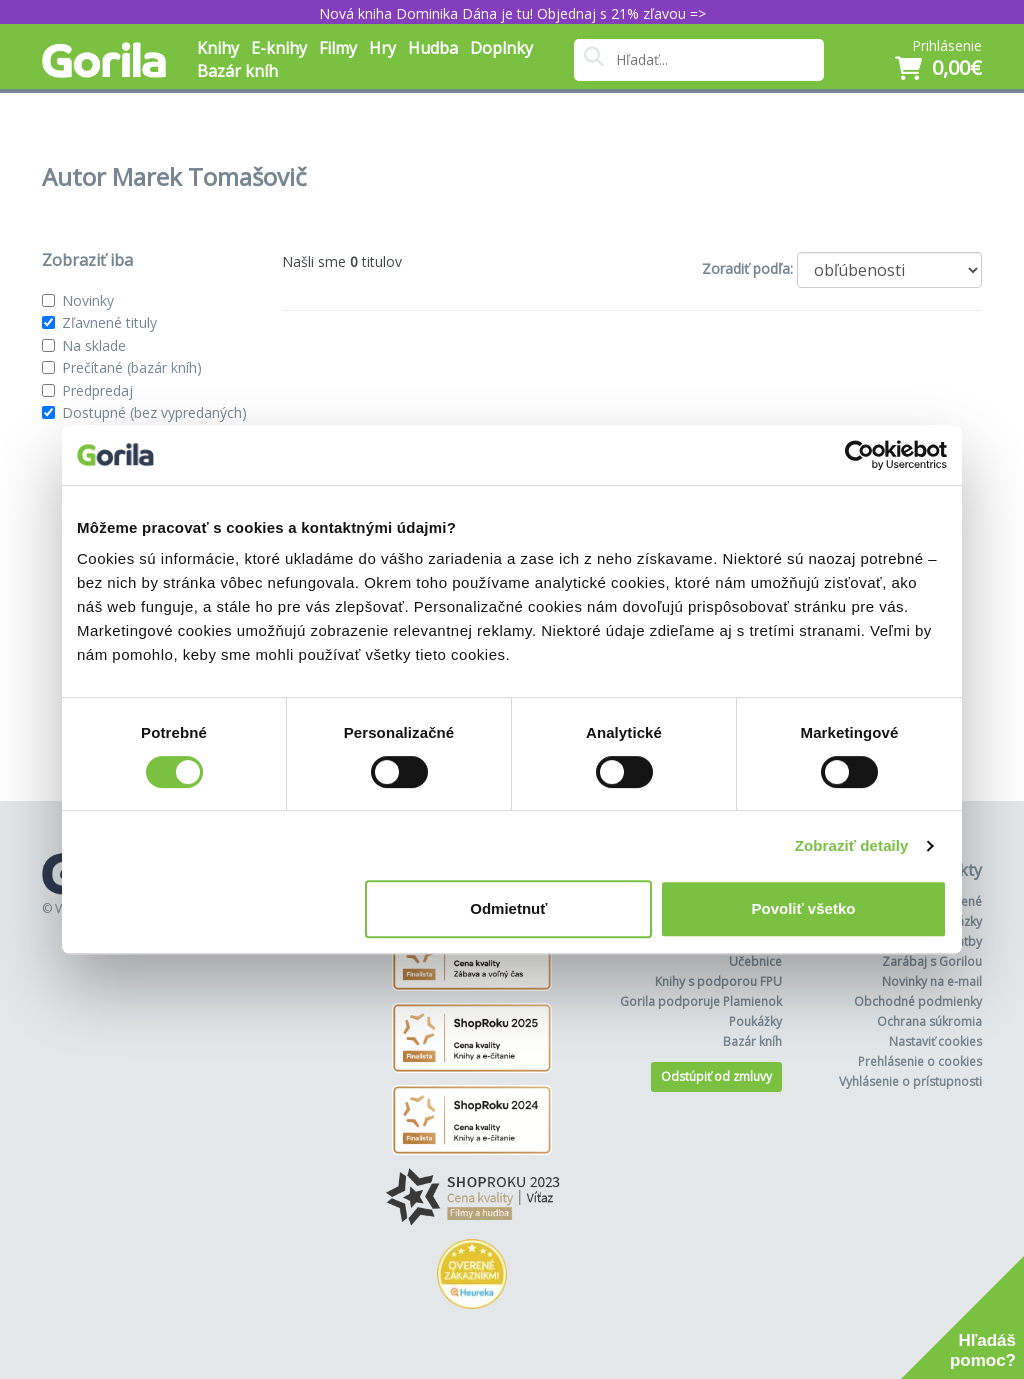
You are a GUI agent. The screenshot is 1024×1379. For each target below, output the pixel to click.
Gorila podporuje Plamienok (701, 1001)
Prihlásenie (947, 45)
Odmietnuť (508, 908)
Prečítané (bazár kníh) (132, 367)
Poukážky (755, 1021)
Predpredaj (97, 390)
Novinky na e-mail (932, 981)
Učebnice (755, 961)
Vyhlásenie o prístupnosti (910, 1081)
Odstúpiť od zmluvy (716, 1076)
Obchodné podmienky (918, 1001)
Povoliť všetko (804, 908)
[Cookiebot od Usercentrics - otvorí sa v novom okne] (859, 455)
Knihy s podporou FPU (718, 981)
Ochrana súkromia (929, 1021)
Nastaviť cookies (935, 1041)
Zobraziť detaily (852, 845)
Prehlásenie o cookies (920, 1061)
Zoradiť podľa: (747, 268)
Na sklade (94, 345)
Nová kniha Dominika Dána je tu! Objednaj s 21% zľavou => (512, 13)
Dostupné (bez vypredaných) (154, 412)
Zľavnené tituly (109, 322)
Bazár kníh (237, 71)
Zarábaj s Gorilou (932, 961)
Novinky (88, 300)
